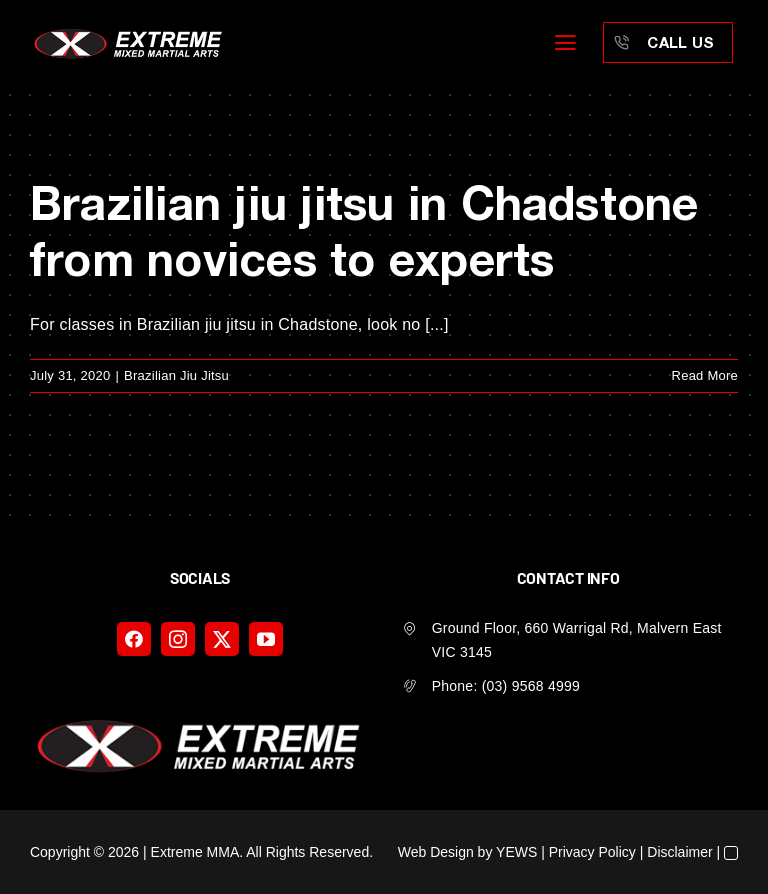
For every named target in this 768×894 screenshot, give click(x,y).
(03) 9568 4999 (531, 686)
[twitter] (222, 639)
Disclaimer (679, 852)
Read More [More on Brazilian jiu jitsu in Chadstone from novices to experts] (705, 375)
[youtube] (266, 639)
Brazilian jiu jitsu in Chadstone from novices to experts (364, 230)
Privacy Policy (592, 852)
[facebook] (134, 639)
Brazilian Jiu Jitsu (176, 375)
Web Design (436, 852)
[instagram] (178, 639)
